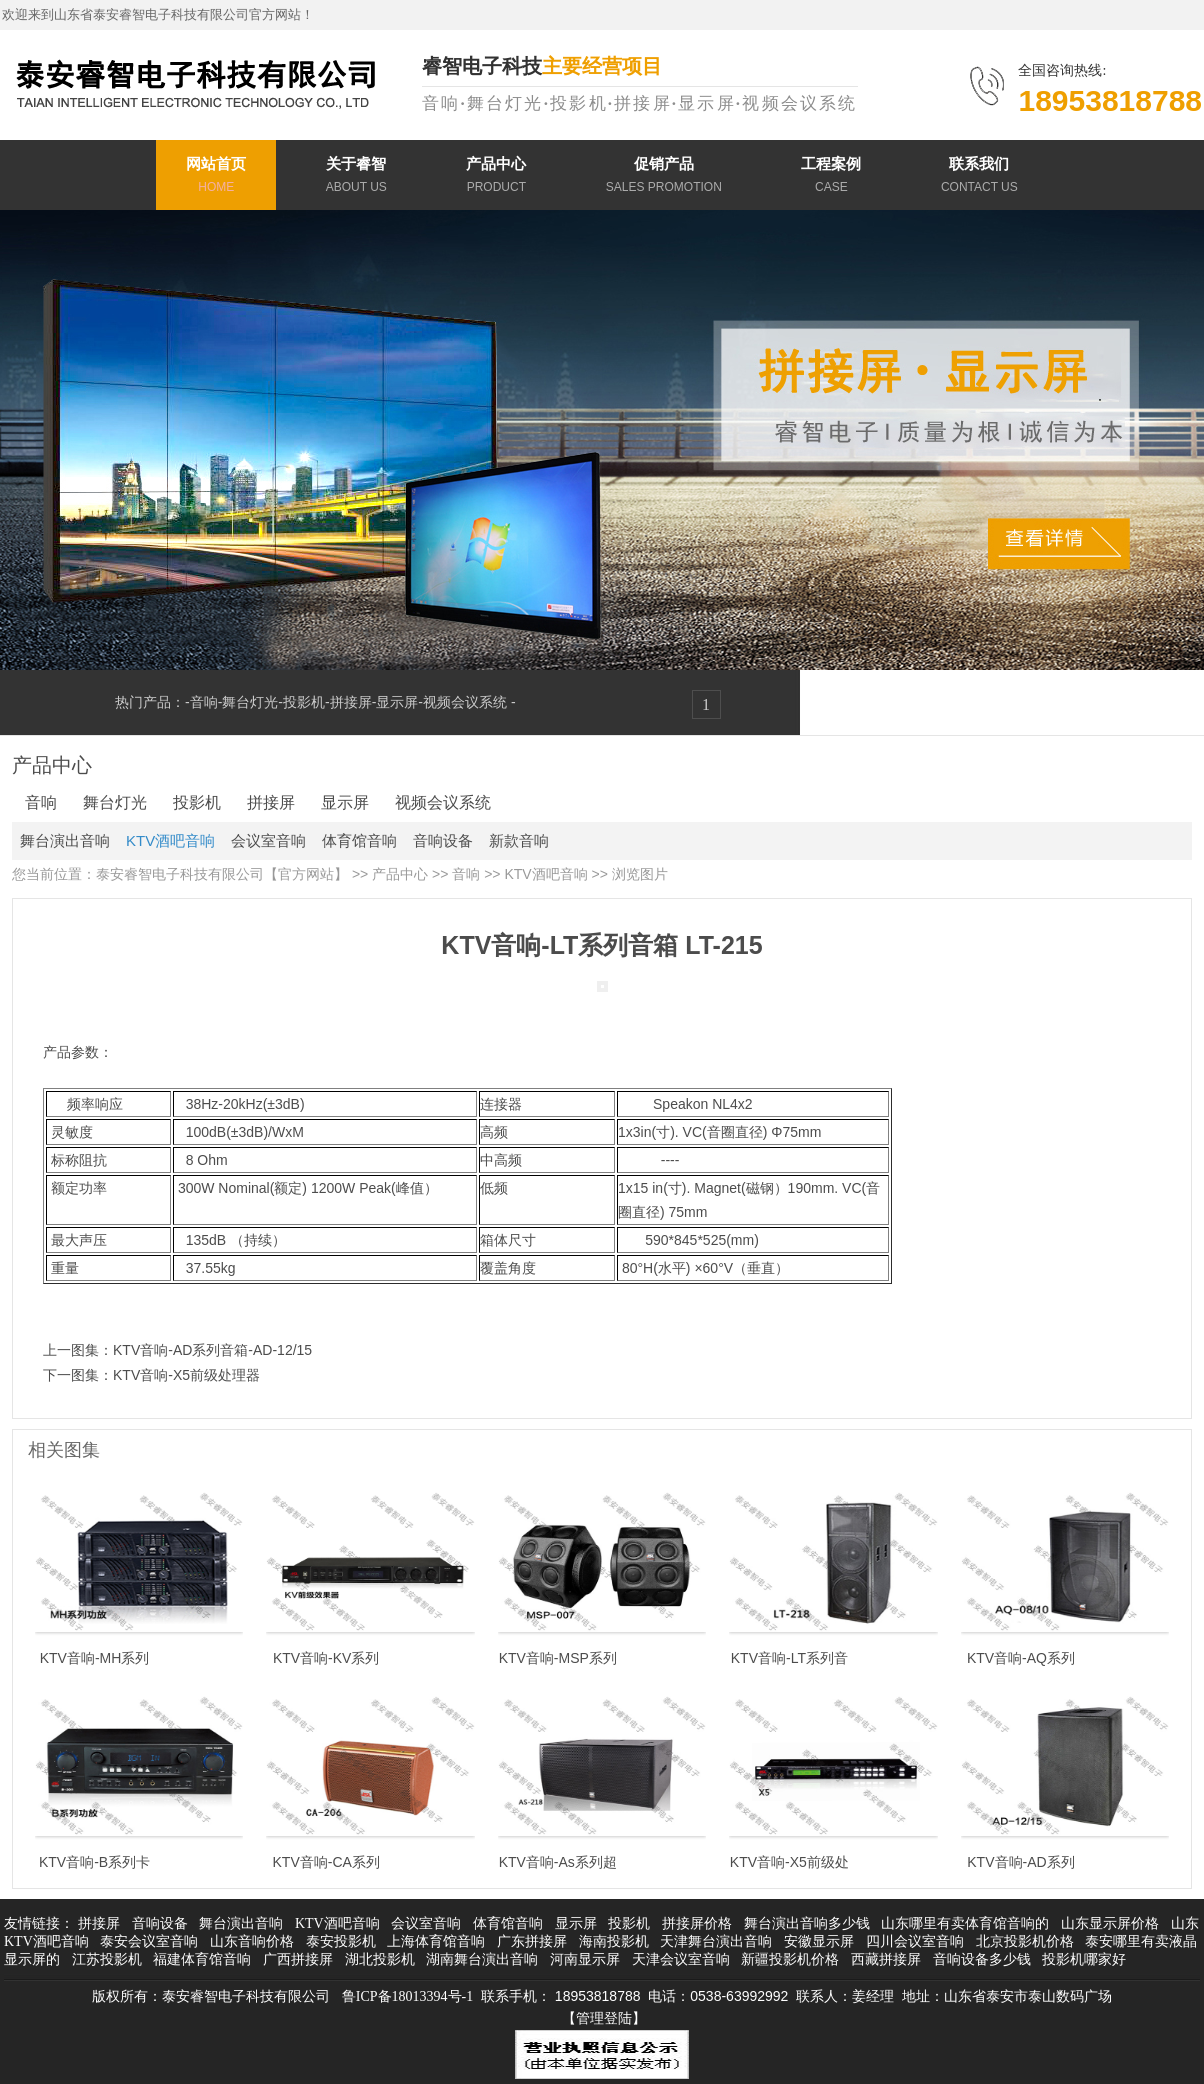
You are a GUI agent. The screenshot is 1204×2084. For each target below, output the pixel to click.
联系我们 (979, 177)
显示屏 (397, 702)
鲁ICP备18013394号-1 (407, 1996)
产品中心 (496, 177)
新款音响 (519, 840)
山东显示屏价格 (1110, 1923)
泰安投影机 (341, 1941)
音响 (204, 702)
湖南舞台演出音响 (482, 1959)
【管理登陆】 (604, 2018)
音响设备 (443, 840)
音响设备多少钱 (982, 1959)
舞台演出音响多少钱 (807, 1923)
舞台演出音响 (65, 840)
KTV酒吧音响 (170, 840)
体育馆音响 (359, 840)
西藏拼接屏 (886, 1959)
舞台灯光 (250, 702)
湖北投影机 (380, 1959)
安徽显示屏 (819, 1941)
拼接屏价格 (697, 1923)
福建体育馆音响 (202, 1959)
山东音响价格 (252, 1941)
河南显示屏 (585, 1959)
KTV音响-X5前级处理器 (186, 1375)
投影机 (304, 702)
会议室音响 (268, 840)
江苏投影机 (107, 1959)
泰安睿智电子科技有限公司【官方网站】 (222, 874)
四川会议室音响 (915, 1941)
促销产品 (664, 177)
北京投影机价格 (1025, 1941)
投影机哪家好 (1084, 1959)
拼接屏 (351, 702)
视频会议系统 (467, 702)
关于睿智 (356, 177)
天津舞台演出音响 (716, 1941)
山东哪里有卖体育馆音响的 (965, 1923)
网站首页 (216, 177)
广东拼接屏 (532, 1941)
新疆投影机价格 (790, 1959)
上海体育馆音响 (436, 1941)
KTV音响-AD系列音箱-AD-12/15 (212, 1350)
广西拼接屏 (298, 1959)
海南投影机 (614, 1941)
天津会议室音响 (681, 1959)
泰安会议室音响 (149, 1941)
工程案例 (831, 177)
